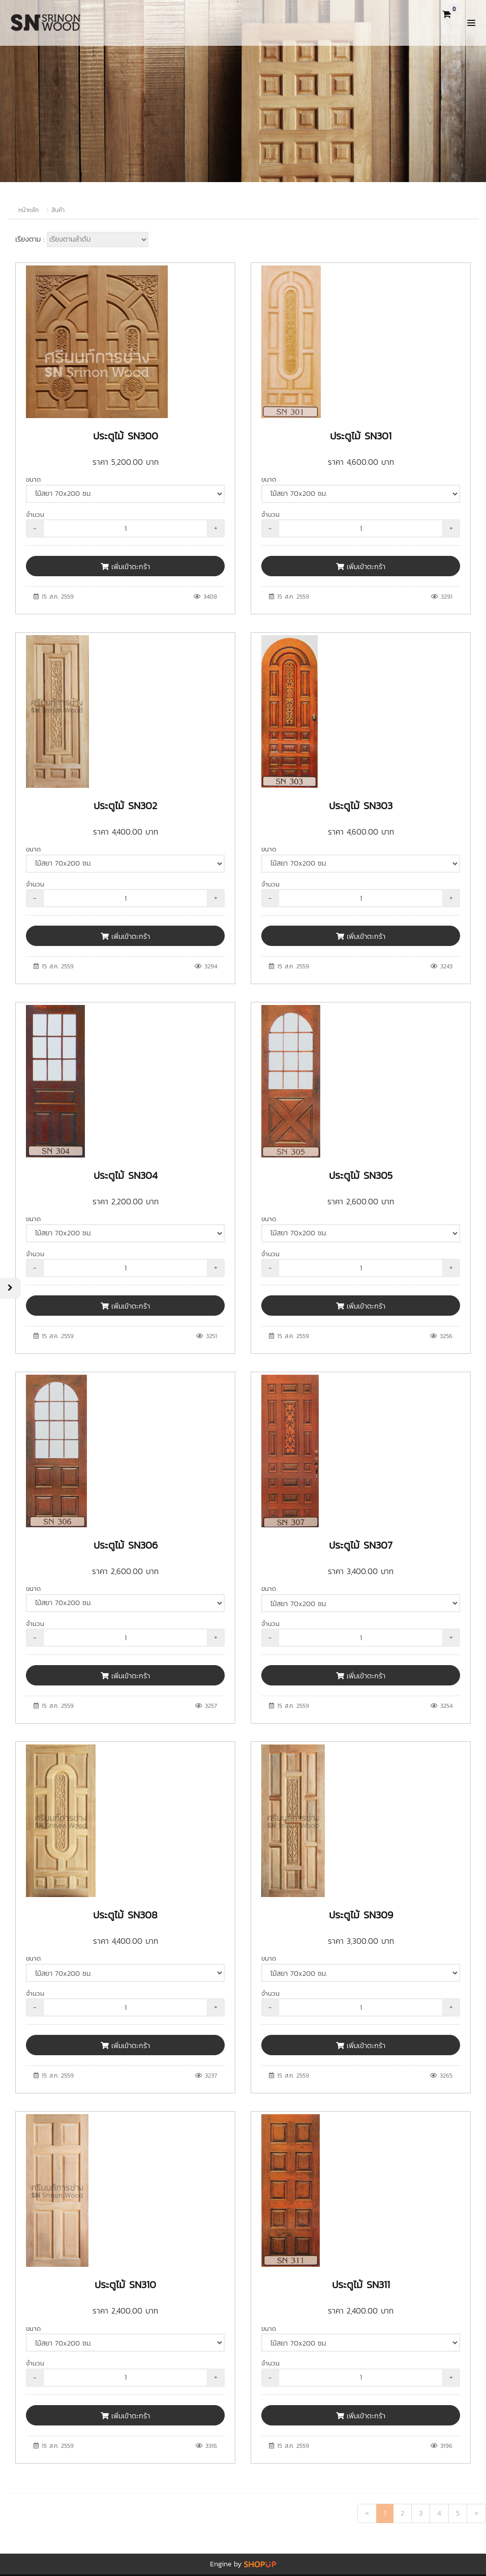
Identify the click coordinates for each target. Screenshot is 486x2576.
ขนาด (33, 479)
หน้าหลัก (28, 210)
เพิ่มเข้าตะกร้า (125, 566)
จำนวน (35, 514)
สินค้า (58, 210)
